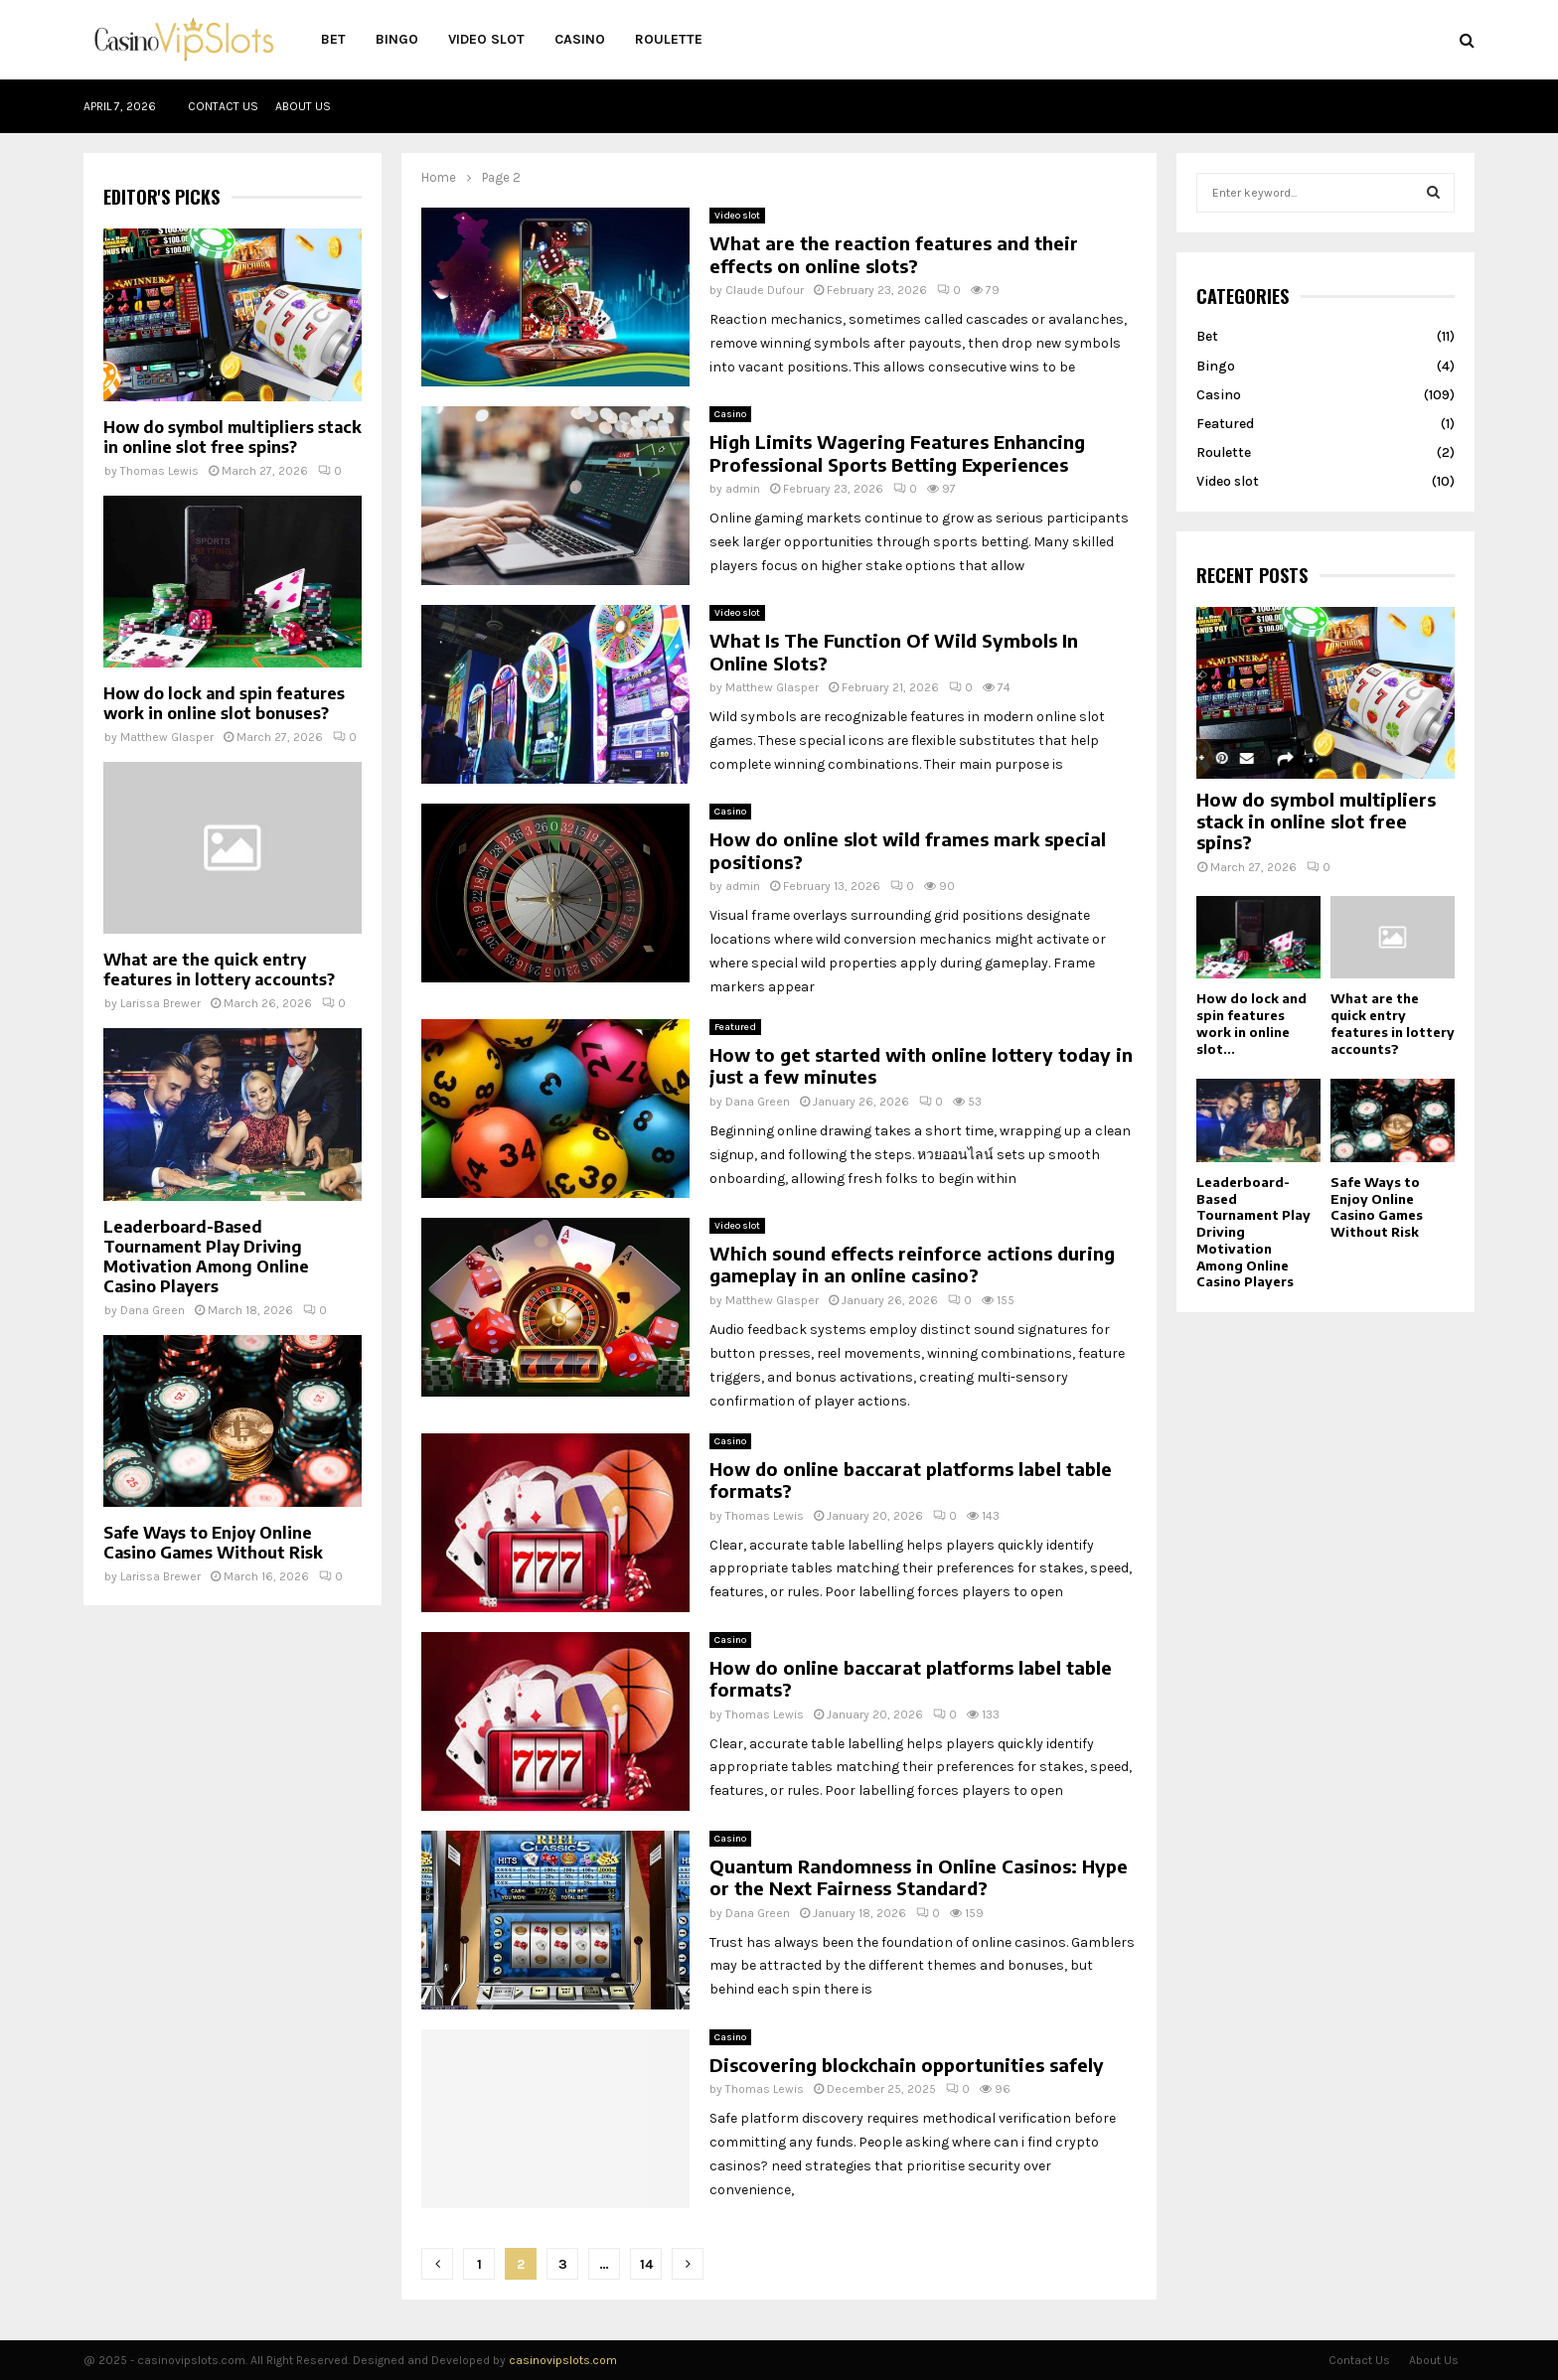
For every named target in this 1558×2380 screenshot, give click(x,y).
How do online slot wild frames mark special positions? (907, 850)
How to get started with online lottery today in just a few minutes (921, 1066)
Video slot (486, 39)
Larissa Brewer (160, 1003)
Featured (735, 1027)
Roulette (668, 39)
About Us (303, 106)
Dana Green (757, 1102)
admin (742, 489)
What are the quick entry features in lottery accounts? (219, 969)
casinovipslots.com (563, 2360)
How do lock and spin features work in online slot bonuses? (224, 703)
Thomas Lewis (764, 1516)
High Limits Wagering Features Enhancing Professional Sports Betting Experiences (897, 453)
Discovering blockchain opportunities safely (906, 2064)
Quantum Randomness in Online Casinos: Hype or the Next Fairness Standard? (918, 1877)
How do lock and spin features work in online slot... (1251, 1023)
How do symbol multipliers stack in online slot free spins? (232, 437)
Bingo (397, 39)
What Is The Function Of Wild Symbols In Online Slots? (893, 651)
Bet (333, 39)
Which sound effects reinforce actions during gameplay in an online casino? (912, 1264)
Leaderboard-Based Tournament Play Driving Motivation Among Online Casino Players (206, 1256)
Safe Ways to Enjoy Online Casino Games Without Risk (213, 1542)
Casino (579, 39)
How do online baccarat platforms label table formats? (910, 1480)
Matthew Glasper (772, 687)
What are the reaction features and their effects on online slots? (893, 254)
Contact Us (223, 106)
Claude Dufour (764, 290)
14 (646, 2264)
